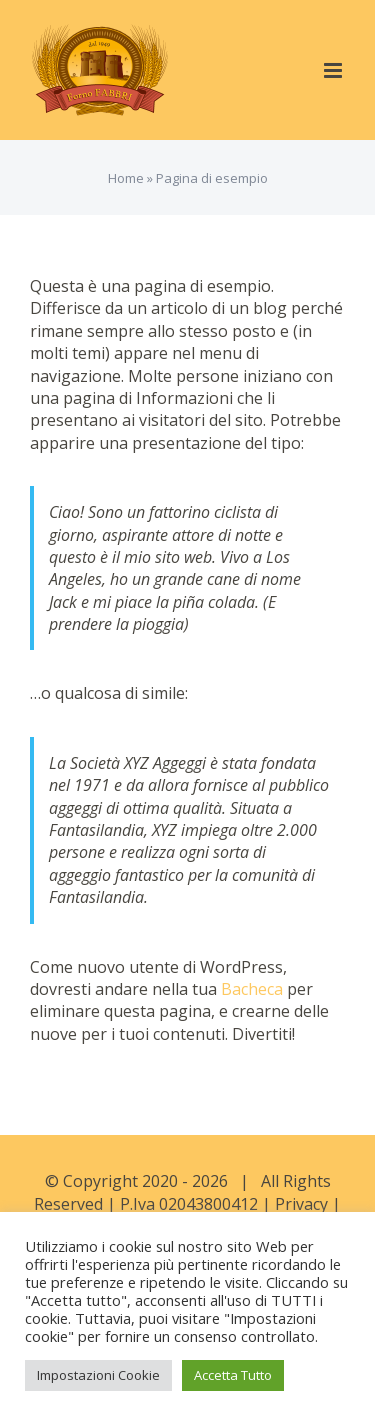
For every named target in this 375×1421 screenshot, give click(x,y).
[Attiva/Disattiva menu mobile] (334, 70)
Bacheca (252, 989)
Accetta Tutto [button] (233, 1375)
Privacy (301, 1204)
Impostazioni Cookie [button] (98, 1375)
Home (126, 178)
